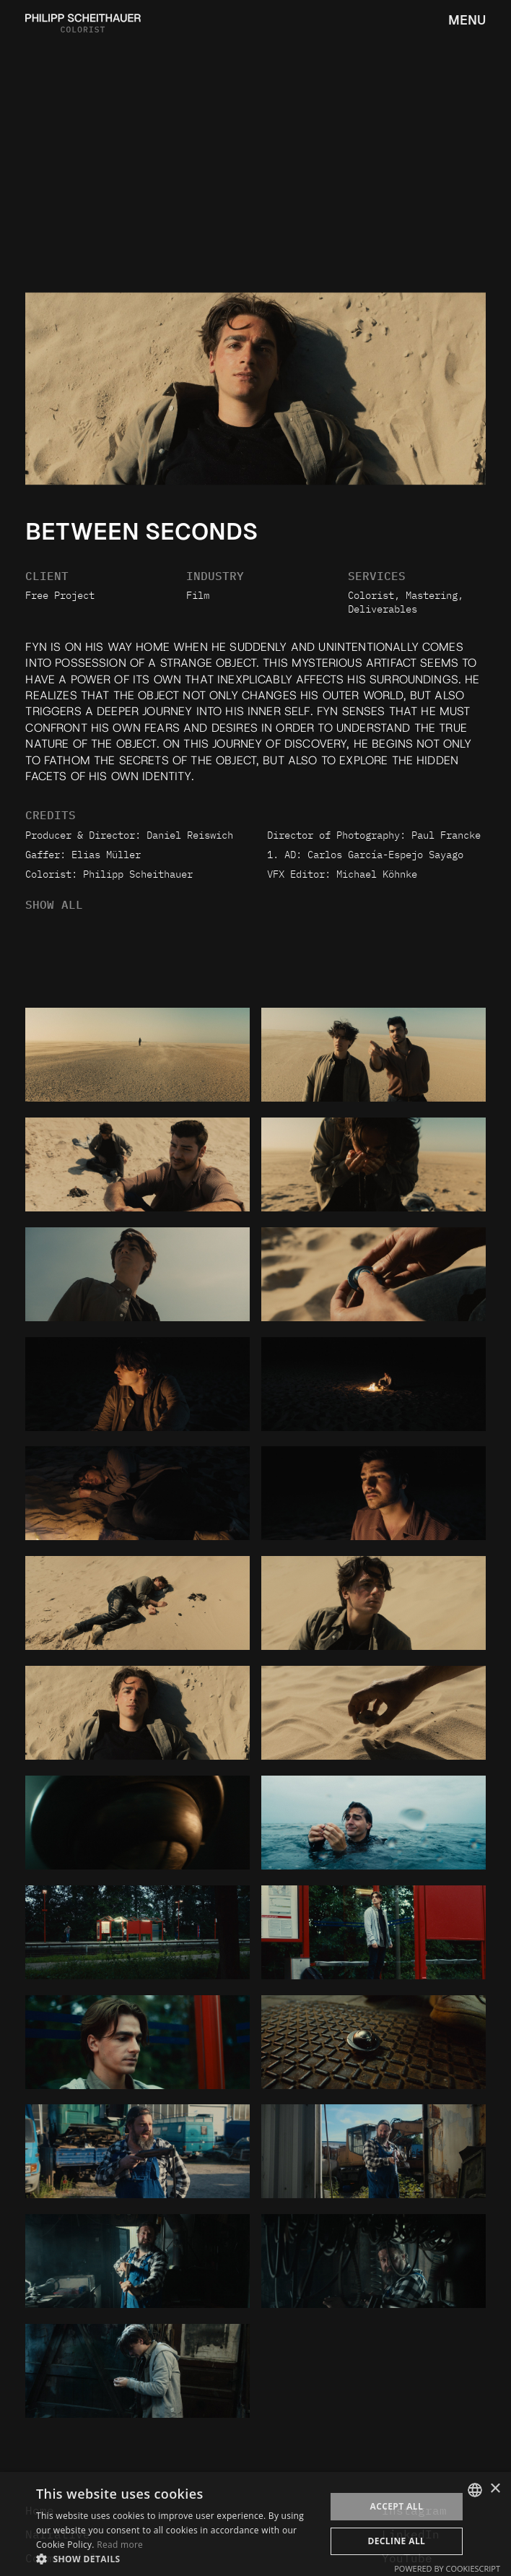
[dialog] (255, 2524)
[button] (176, 2558)
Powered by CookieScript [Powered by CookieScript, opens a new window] (447, 2568)
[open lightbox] (137, 1055)
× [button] (494, 2489)
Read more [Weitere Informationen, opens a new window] (120, 2544)
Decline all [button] (396, 2541)
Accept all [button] (396, 2506)
